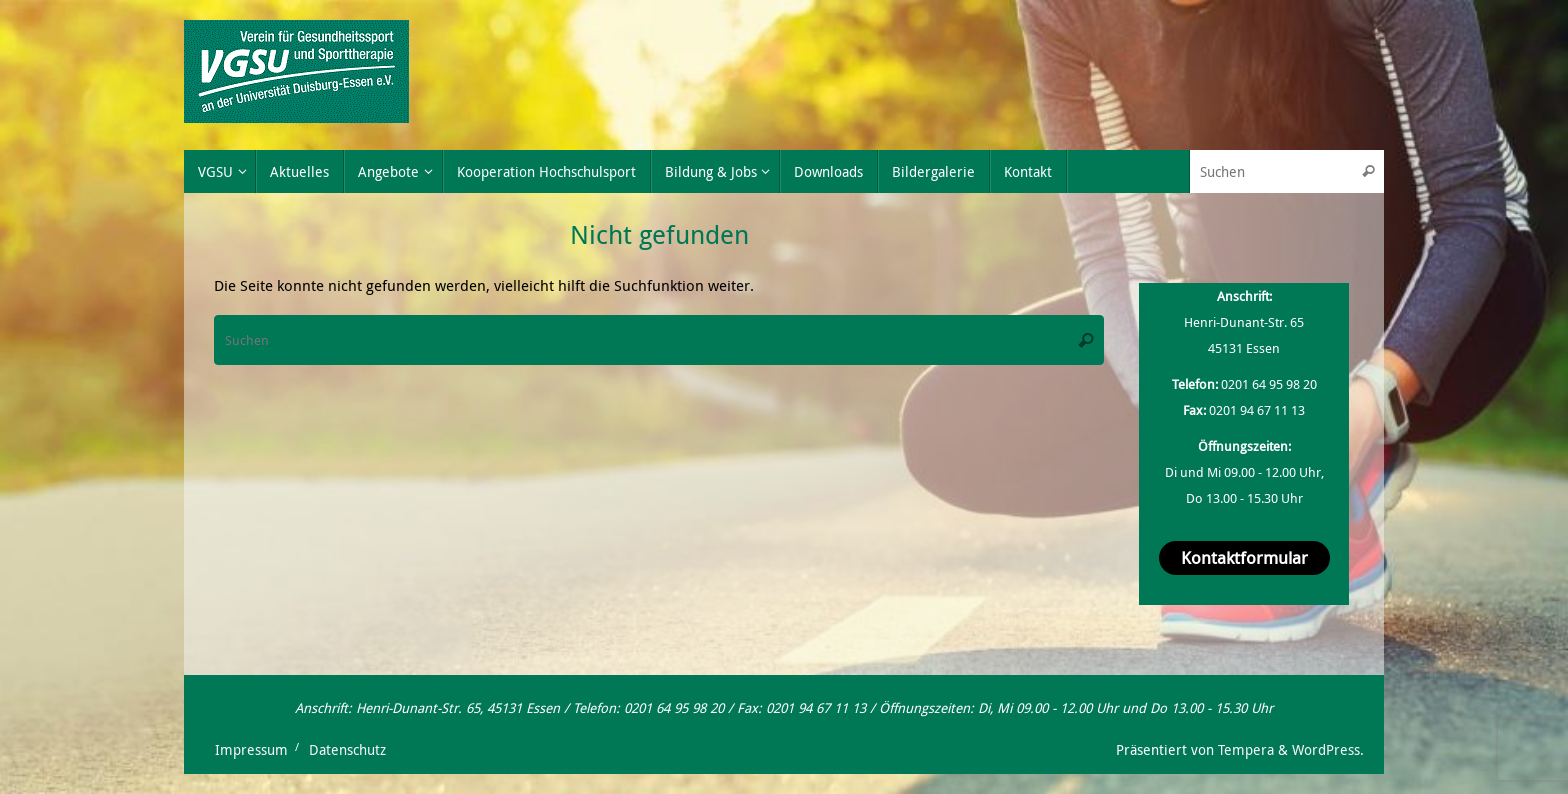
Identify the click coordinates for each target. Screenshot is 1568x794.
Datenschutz (347, 750)
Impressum (251, 750)
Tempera (1246, 750)
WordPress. (1328, 750)
